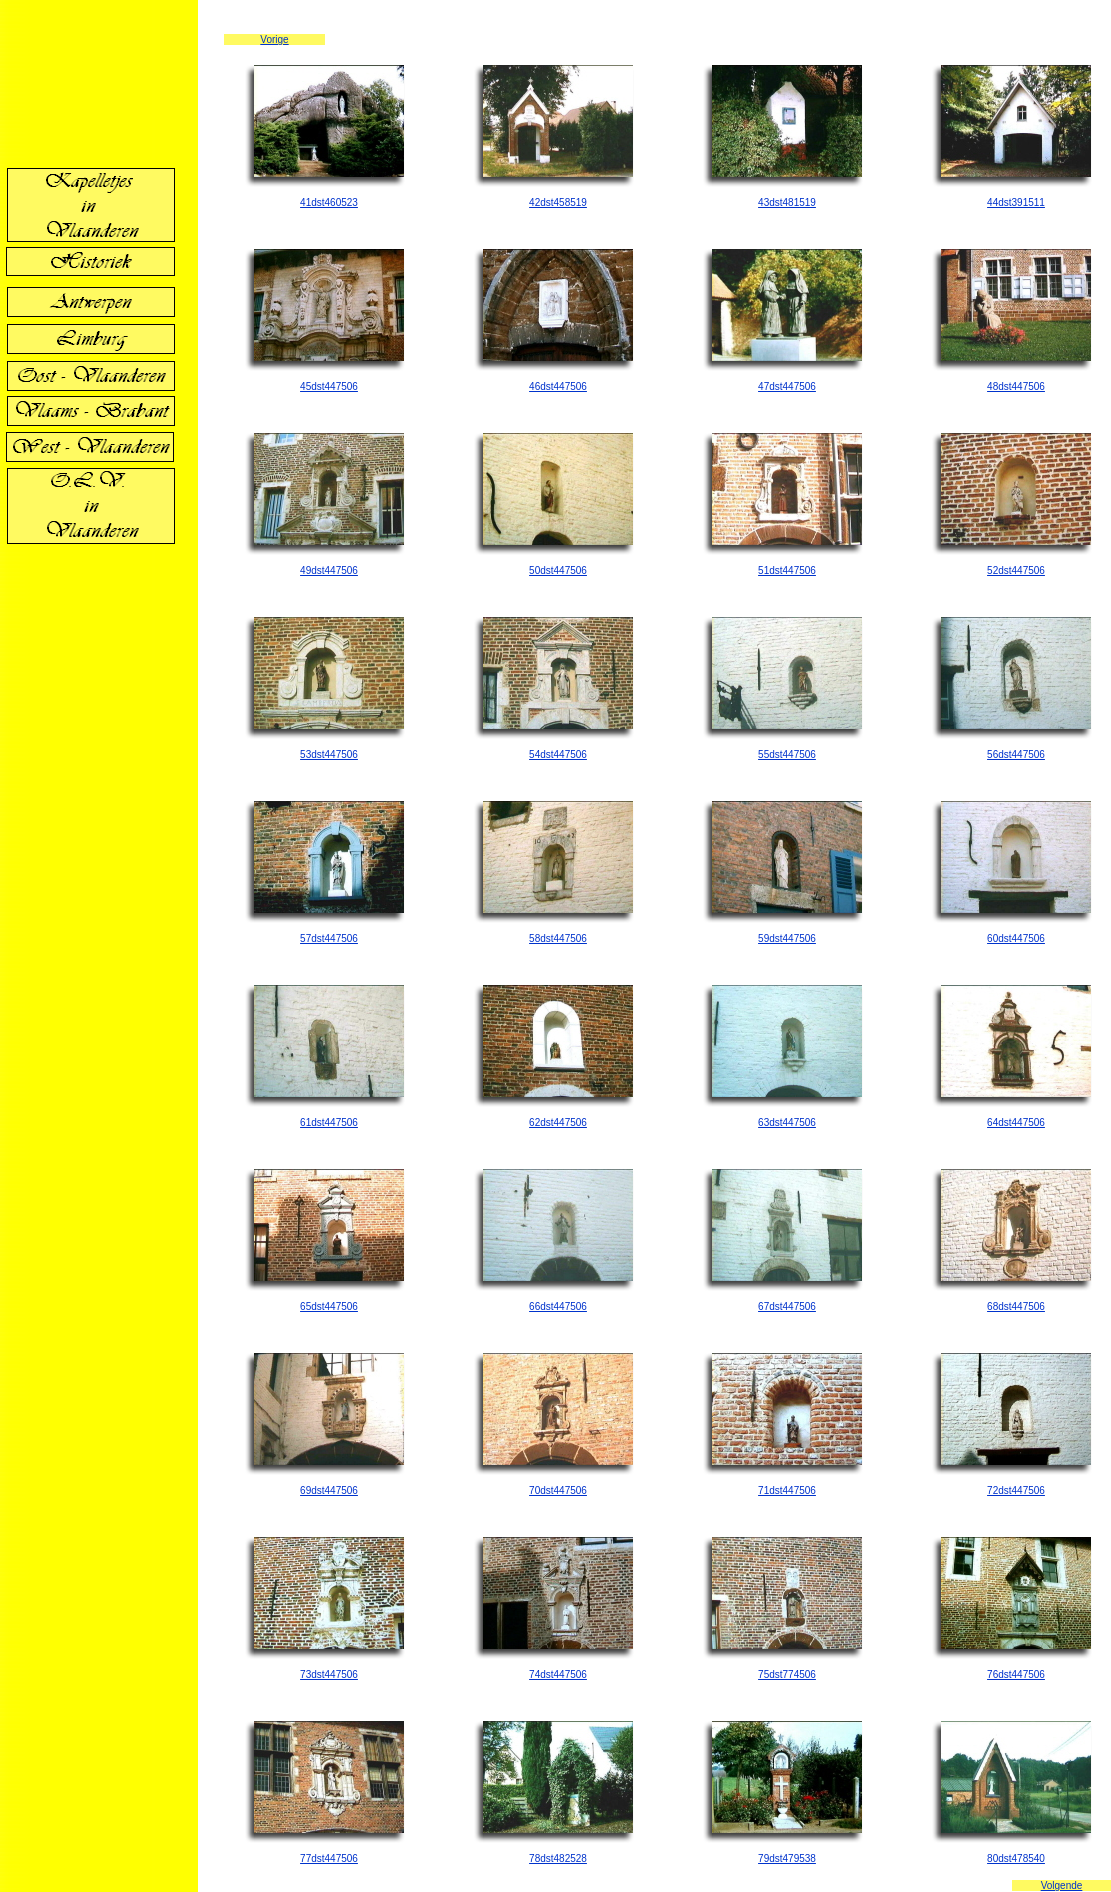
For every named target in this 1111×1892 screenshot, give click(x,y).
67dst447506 (787, 1306)
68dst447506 (1016, 1306)
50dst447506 (558, 570)
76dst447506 (1016, 1674)
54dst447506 (558, 754)
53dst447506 (329, 754)
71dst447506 (787, 1490)
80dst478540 (1016, 1858)
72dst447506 (1016, 1490)
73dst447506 (329, 1674)
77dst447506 (329, 1858)
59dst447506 (787, 938)
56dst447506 (1016, 754)
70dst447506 (558, 1490)
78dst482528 (558, 1858)
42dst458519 (558, 202)
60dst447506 (1016, 938)
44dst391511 (1016, 202)
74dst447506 (558, 1674)
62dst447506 (558, 1122)
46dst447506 (558, 386)
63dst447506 (787, 1122)
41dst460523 (329, 202)
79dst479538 (787, 1858)
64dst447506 (1016, 1122)
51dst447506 (787, 570)
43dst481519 (787, 202)
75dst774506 (787, 1674)
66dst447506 (558, 1306)
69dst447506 (329, 1490)
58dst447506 (558, 938)
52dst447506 (1016, 570)
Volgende (1062, 1885)
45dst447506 (329, 386)
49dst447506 (329, 570)
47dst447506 (787, 386)
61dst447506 (329, 1122)
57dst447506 (329, 938)
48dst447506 (1016, 386)
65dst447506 (329, 1306)
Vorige (274, 39)
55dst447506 (787, 754)
